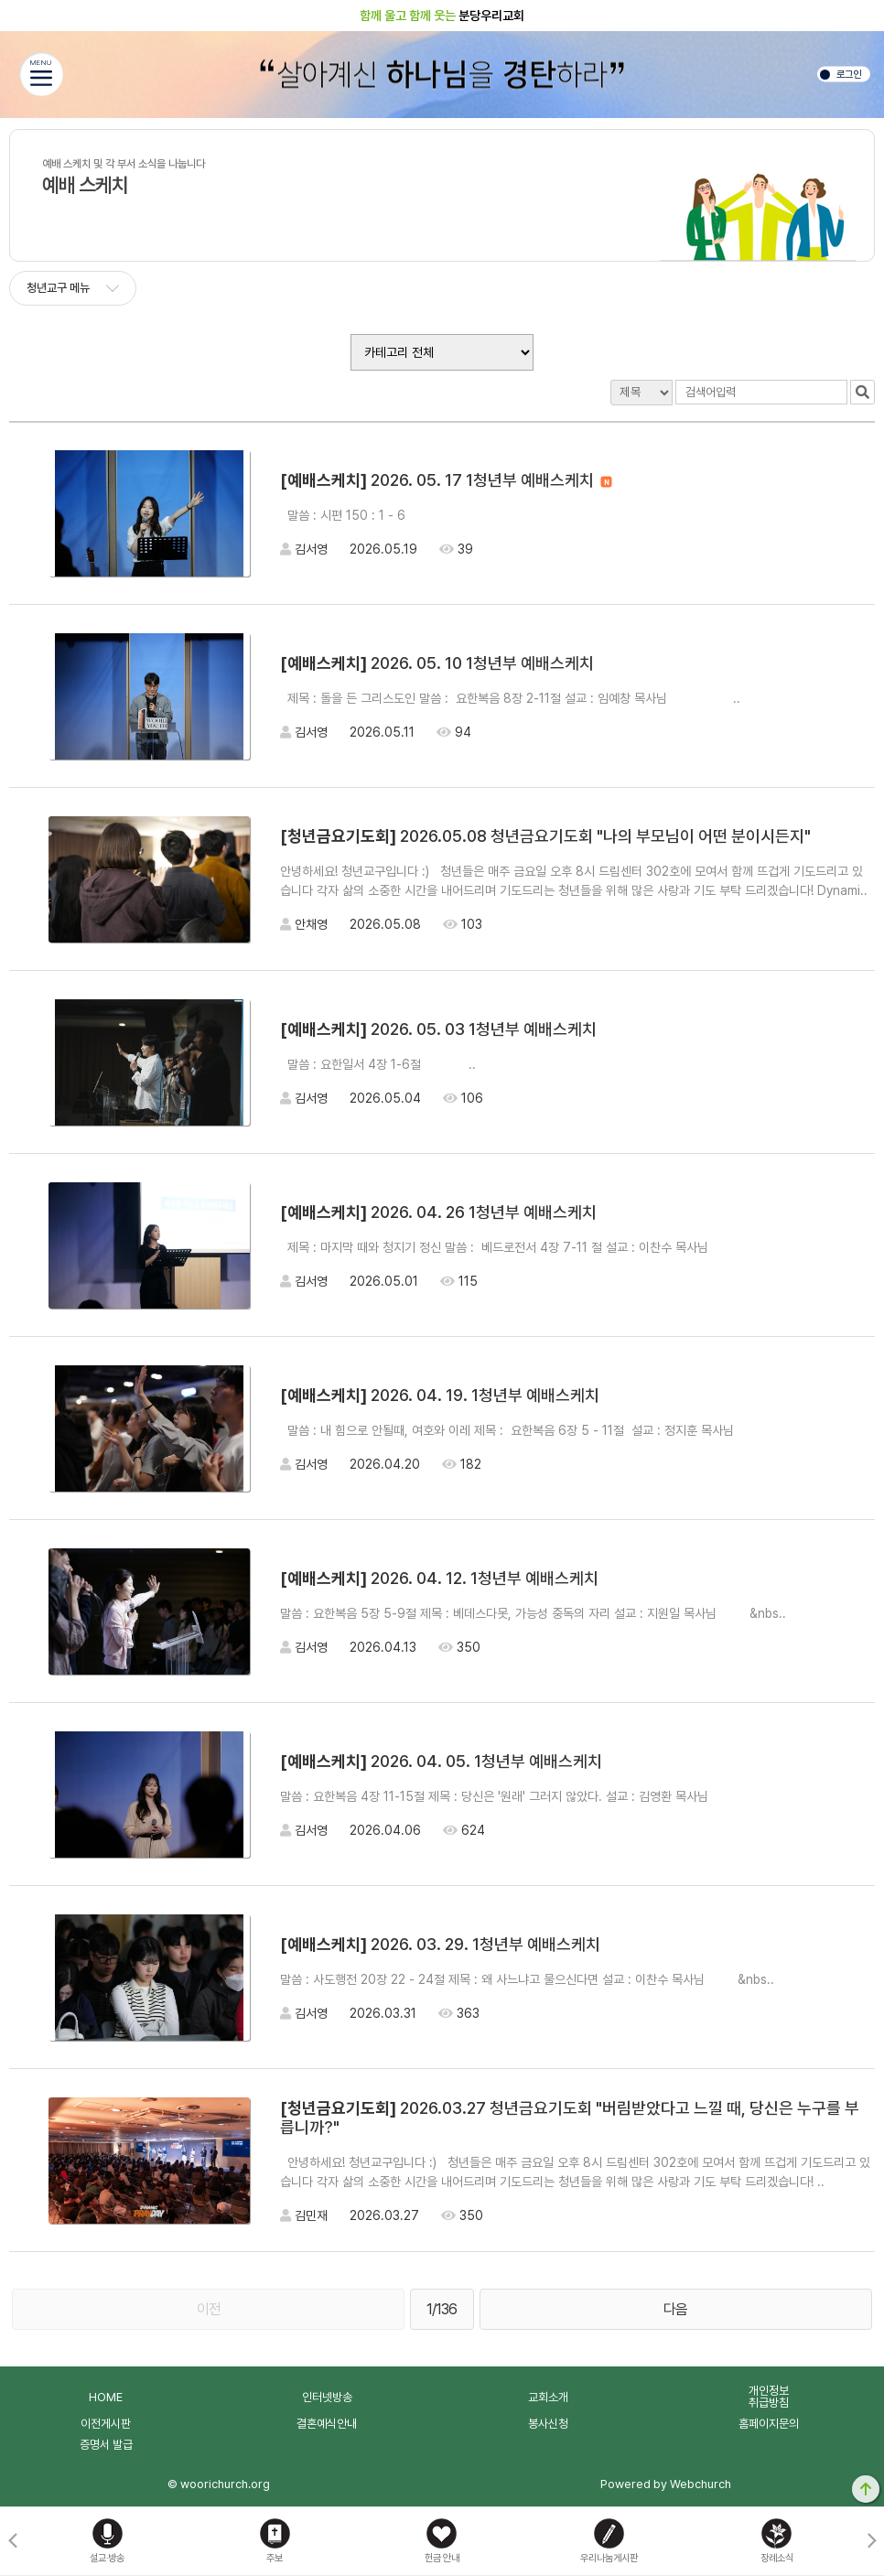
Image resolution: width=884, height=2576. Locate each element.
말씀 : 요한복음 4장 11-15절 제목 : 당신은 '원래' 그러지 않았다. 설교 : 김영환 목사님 (571, 1796)
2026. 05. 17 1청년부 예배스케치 (446, 480)
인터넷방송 (327, 2397)
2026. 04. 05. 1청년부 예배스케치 (441, 1761)
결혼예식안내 (326, 2423)
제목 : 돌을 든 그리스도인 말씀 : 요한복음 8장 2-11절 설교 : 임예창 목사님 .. (510, 698)
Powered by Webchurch (665, 2484)
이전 (209, 2309)
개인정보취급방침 (769, 2396)
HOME (106, 2397)
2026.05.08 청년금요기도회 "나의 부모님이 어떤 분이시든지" (545, 836)
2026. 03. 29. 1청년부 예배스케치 (440, 1944)
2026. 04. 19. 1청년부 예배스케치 (439, 1395)
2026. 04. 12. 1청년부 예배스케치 (439, 1578)
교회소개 (548, 2397)
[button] (871, 2541)
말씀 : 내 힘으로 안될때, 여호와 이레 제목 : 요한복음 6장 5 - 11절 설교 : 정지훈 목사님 (576, 1430)
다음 (675, 2309)
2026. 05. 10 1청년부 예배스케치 (437, 663)
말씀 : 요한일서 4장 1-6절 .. (378, 1064)
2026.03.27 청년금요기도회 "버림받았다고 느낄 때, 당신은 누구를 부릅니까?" (569, 2117)
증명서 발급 (106, 2445)
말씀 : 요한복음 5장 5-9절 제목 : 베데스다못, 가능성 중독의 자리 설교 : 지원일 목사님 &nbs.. (533, 1613)
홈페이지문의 (768, 2423)
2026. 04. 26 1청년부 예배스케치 (438, 1212)
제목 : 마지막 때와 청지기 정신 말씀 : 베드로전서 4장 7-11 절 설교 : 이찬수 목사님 (560, 1247)
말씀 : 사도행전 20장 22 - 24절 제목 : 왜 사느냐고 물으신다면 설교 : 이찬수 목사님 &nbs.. (527, 1979)
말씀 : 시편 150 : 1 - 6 (430, 515)
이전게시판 (106, 2423)
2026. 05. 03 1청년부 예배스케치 (438, 1029)
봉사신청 (548, 2423)
